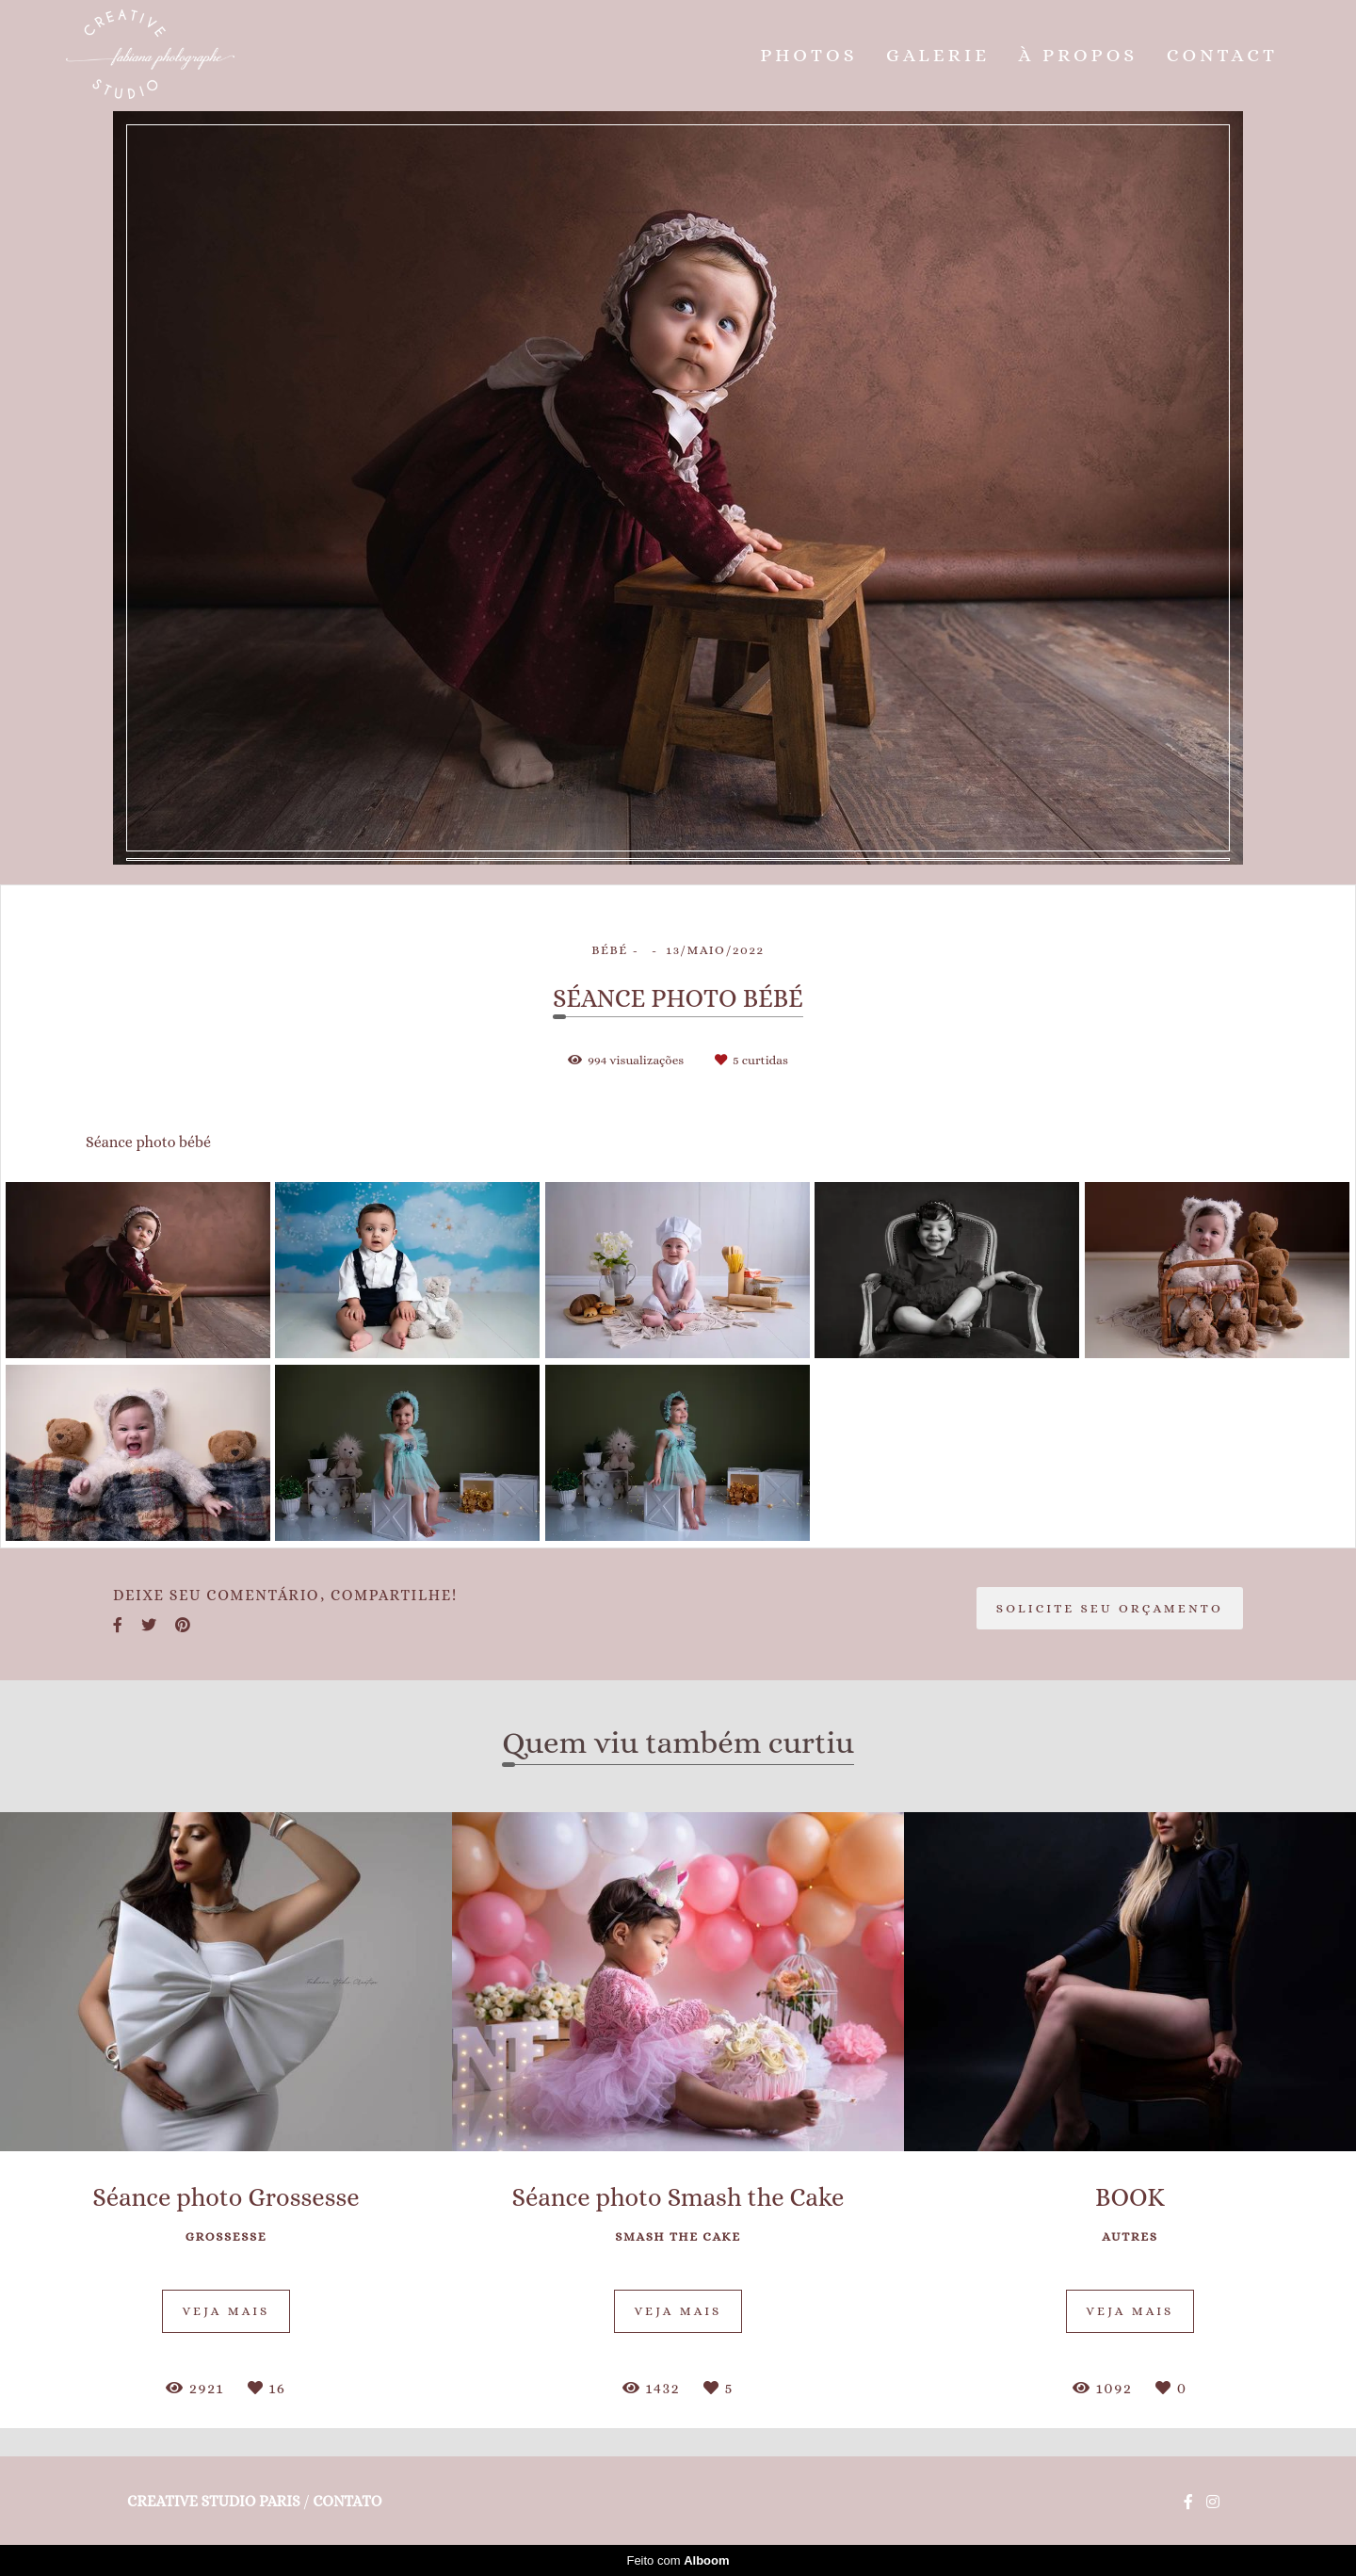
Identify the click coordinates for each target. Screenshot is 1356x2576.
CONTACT (1222, 55)
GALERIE (938, 55)
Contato (347, 2501)
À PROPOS (1078, 55)
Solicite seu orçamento (1109, 1608)
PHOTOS (808, 55)
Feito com (677, 2560)
